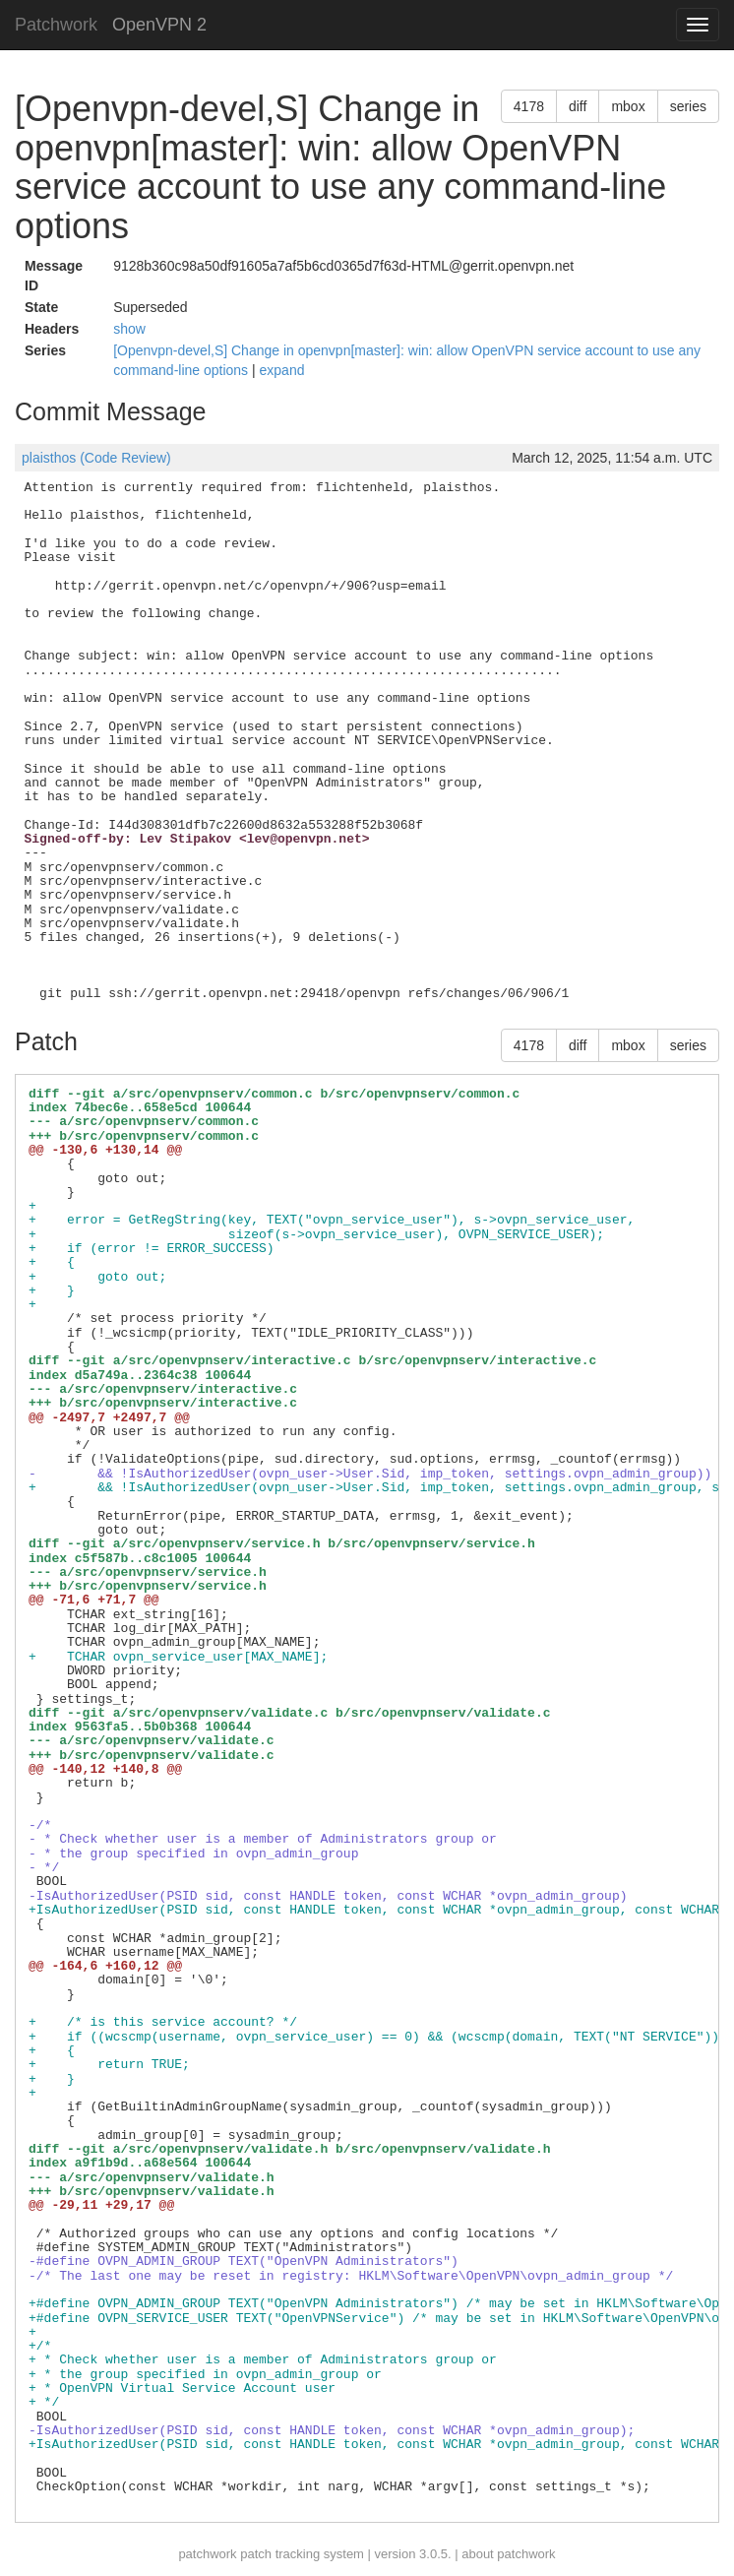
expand (282, 370)
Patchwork (56, 24)
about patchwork (508, 2553)
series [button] (688, 106)
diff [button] (577, 106)
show (129, 329)
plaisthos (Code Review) (96, 458)
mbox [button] (627, 106)
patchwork (207, 2553)
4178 (529, 106)
